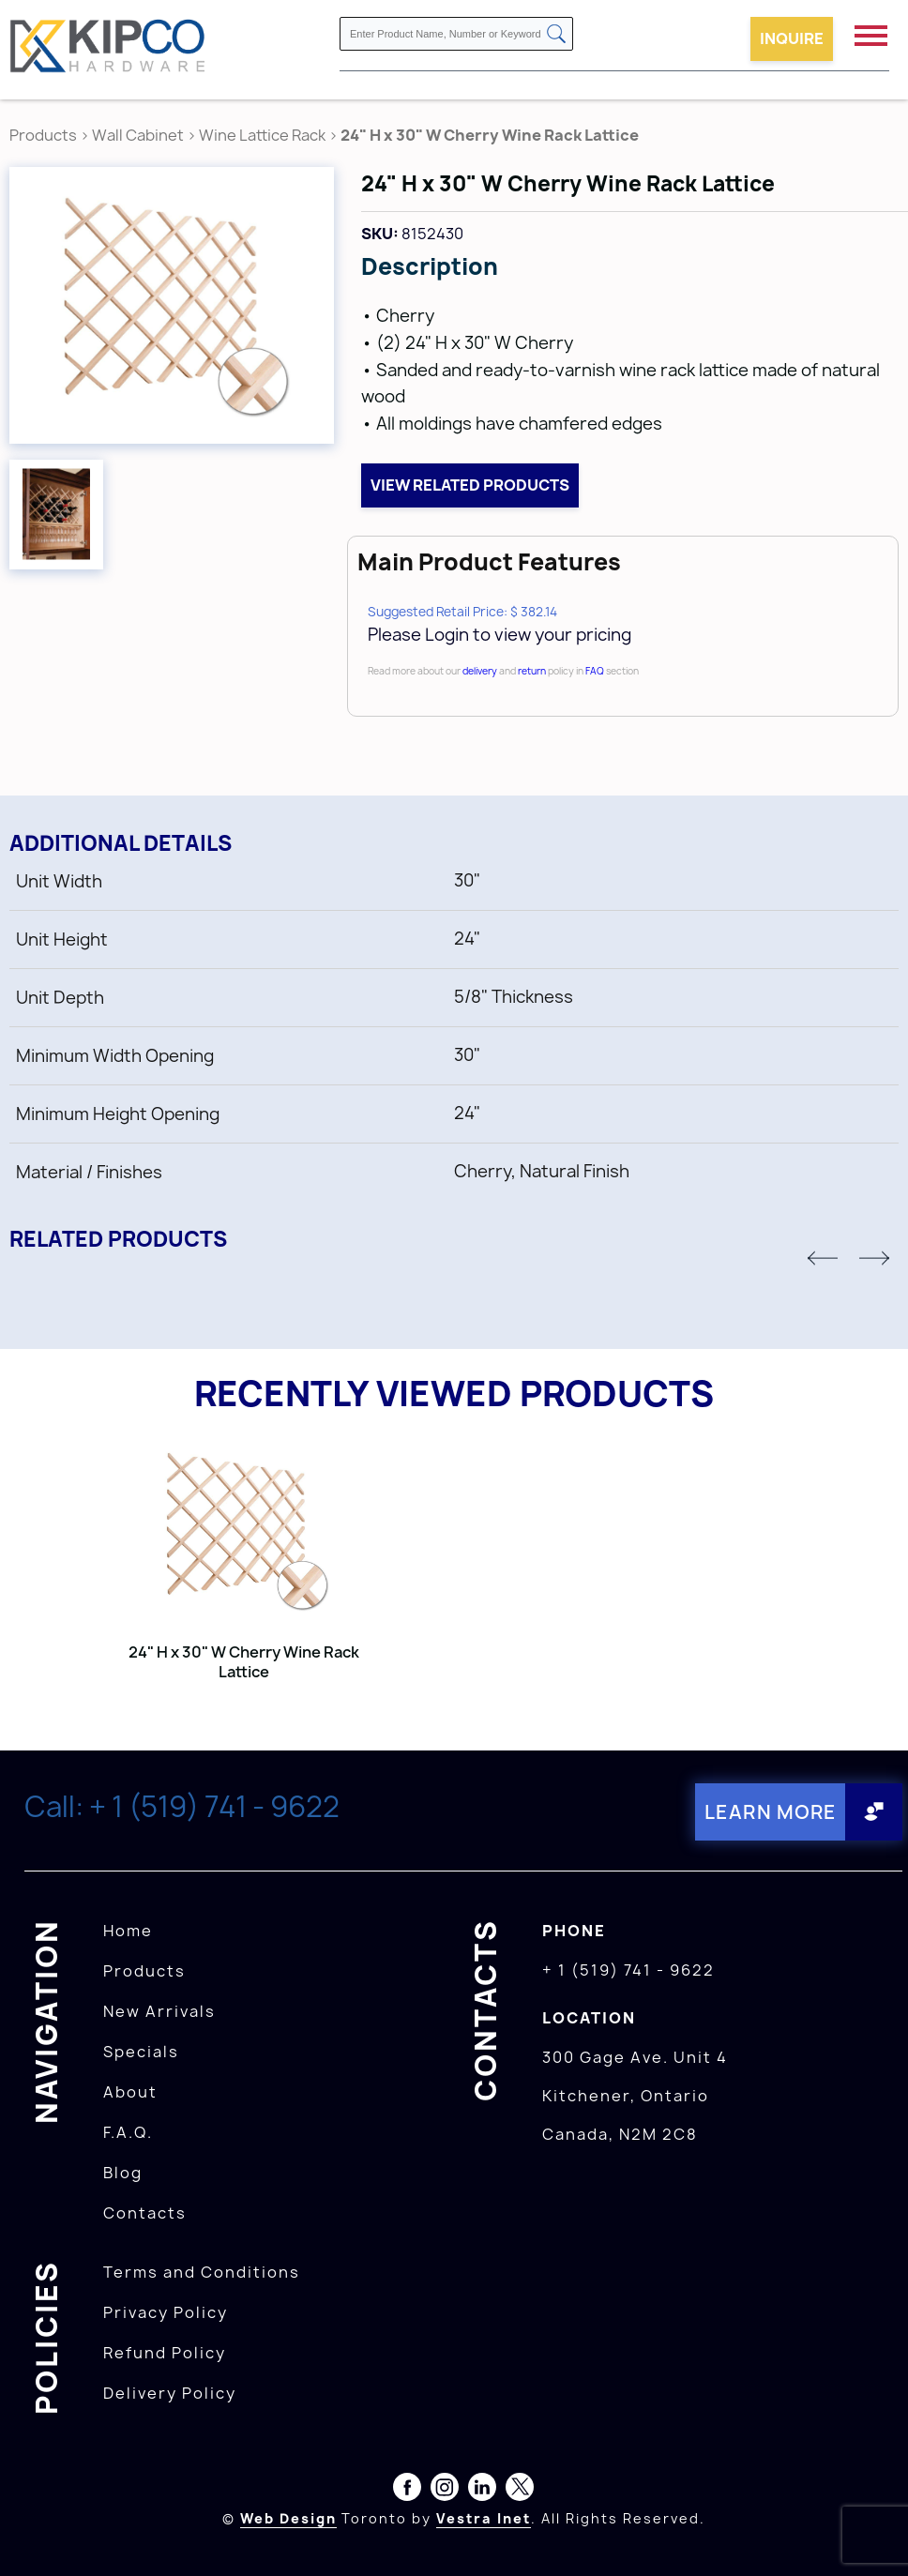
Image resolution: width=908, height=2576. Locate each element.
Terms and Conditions (201, 2272)
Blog (123, 2172)
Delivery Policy (169, 2393)
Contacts (145, 2213)
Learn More (770, 1812)
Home (128, 1930)
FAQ (594, 670)
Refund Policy (164, 2352)
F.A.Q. (128, 2132)
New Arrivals (159, 2011)
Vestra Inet (483, 2518)
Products (43, 135)
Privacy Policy (165, 2312)
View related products (470, 485)
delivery (479, 670)
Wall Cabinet (138, 135)
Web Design (288, 2518)
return (532, 670)
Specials (141, 2051)
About (130, 2092)
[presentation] (872, 2535)
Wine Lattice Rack (262, 135)
